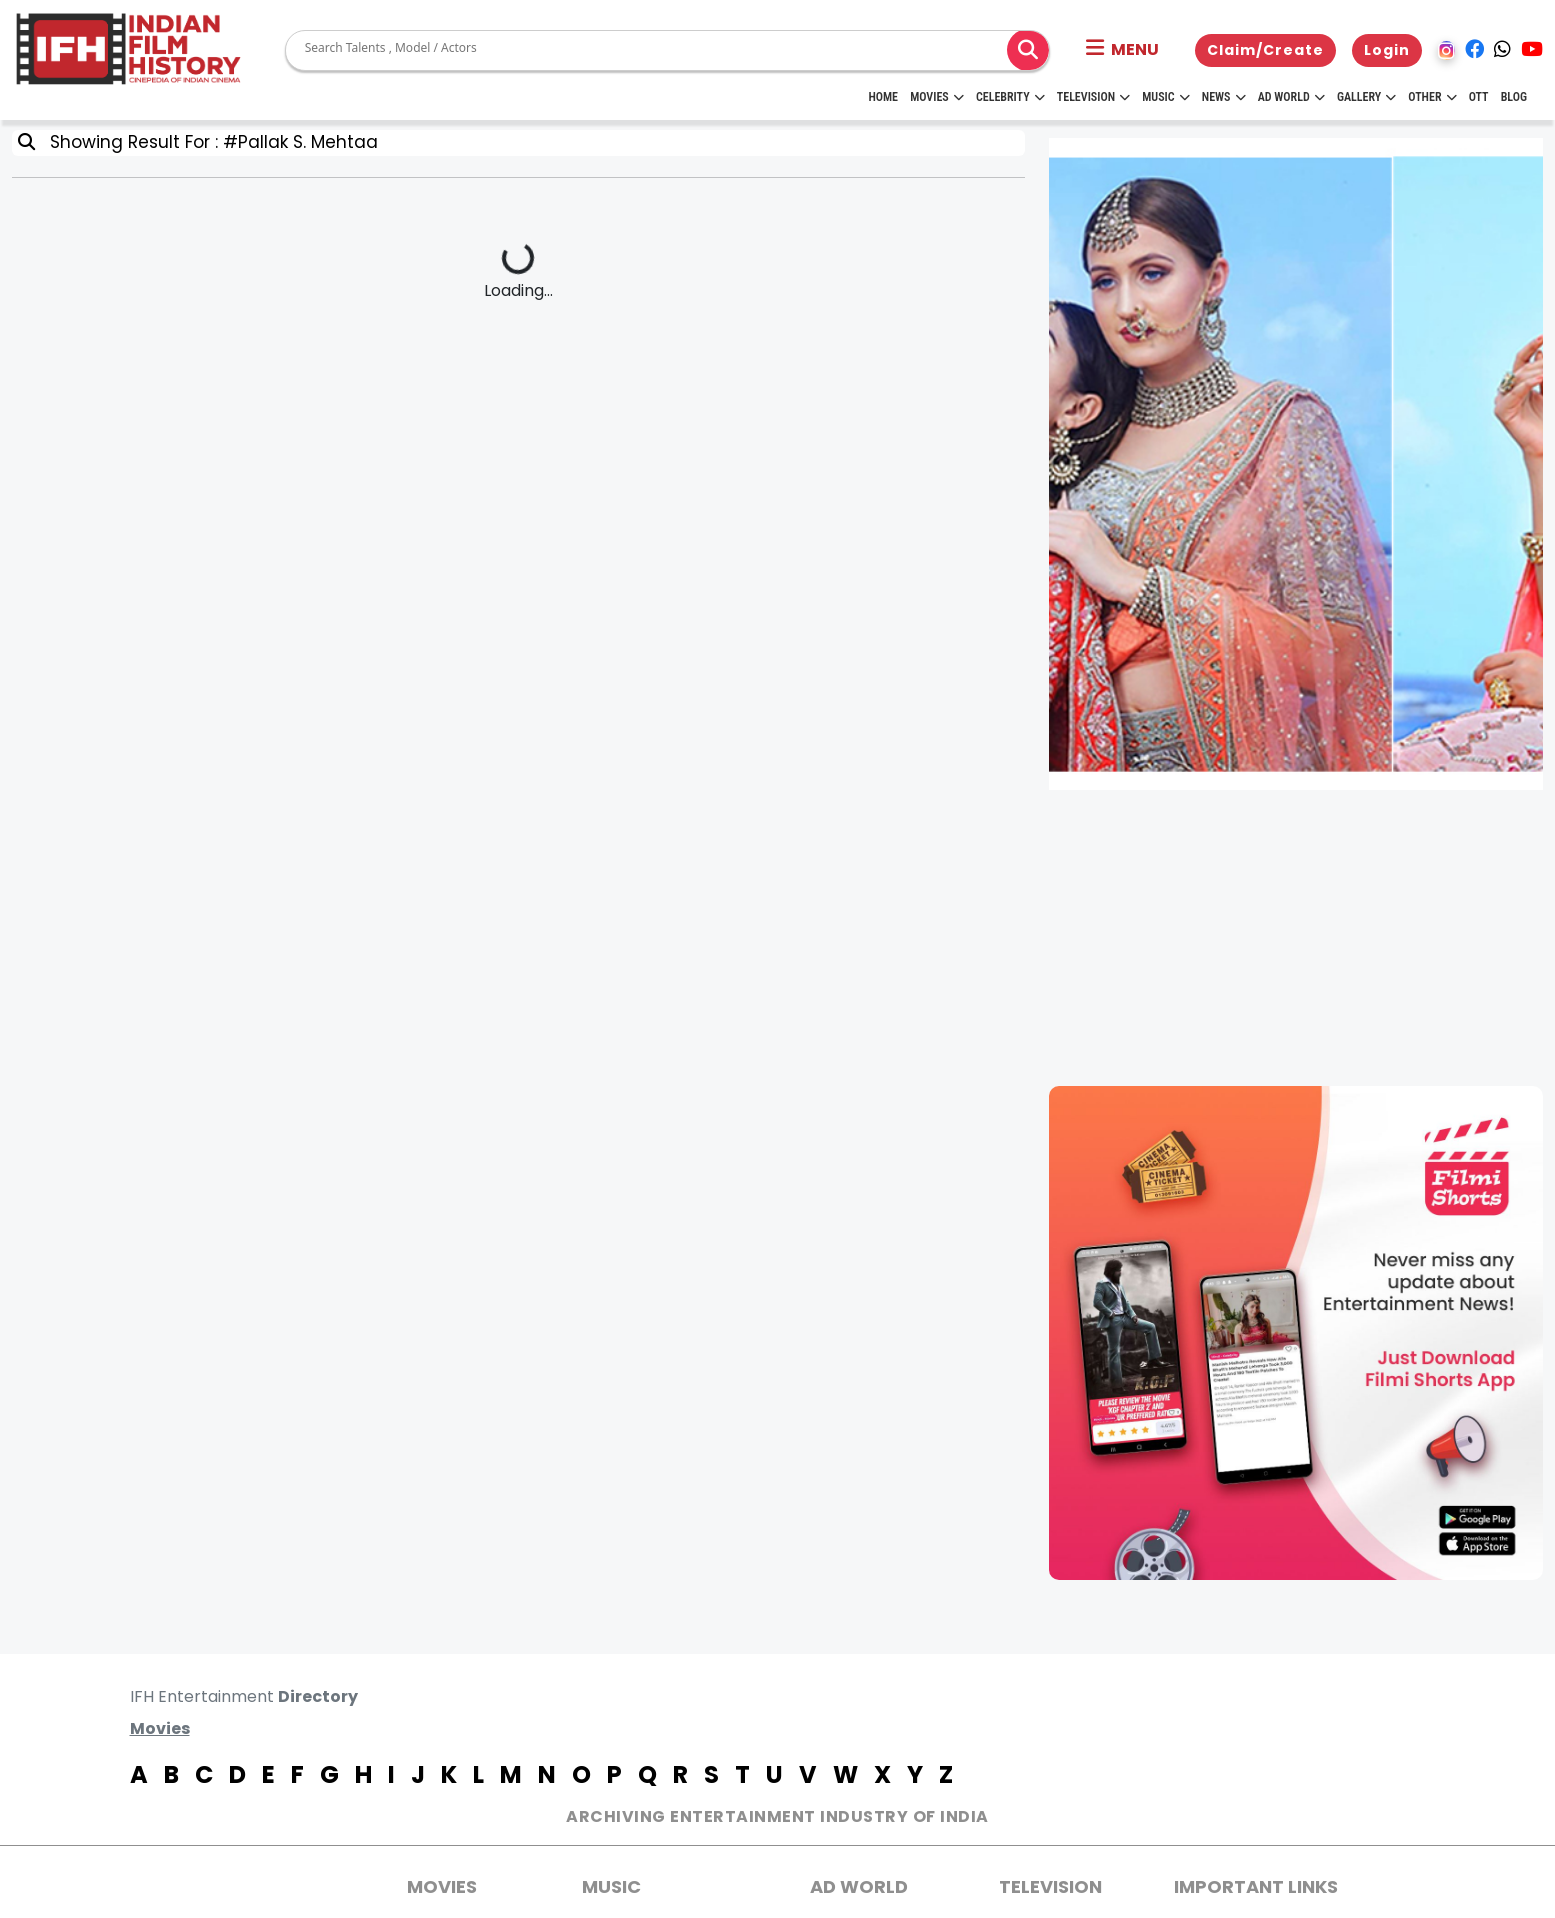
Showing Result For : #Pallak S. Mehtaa (209, 142)
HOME (883, 97)
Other (1432, 97)
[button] (1122, 50)
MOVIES (442, 1886)
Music (1165, 97)
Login (1387, 50)
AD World (859, 1886)
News (1224, 97)
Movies (937, 97)
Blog (1514, 97)
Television (1093, 97)
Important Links (1256, 1886)
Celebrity (1010, 97)
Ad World (1291, 97)
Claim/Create (1265, 50)
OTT (1479, 97)
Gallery (1366, 97)
